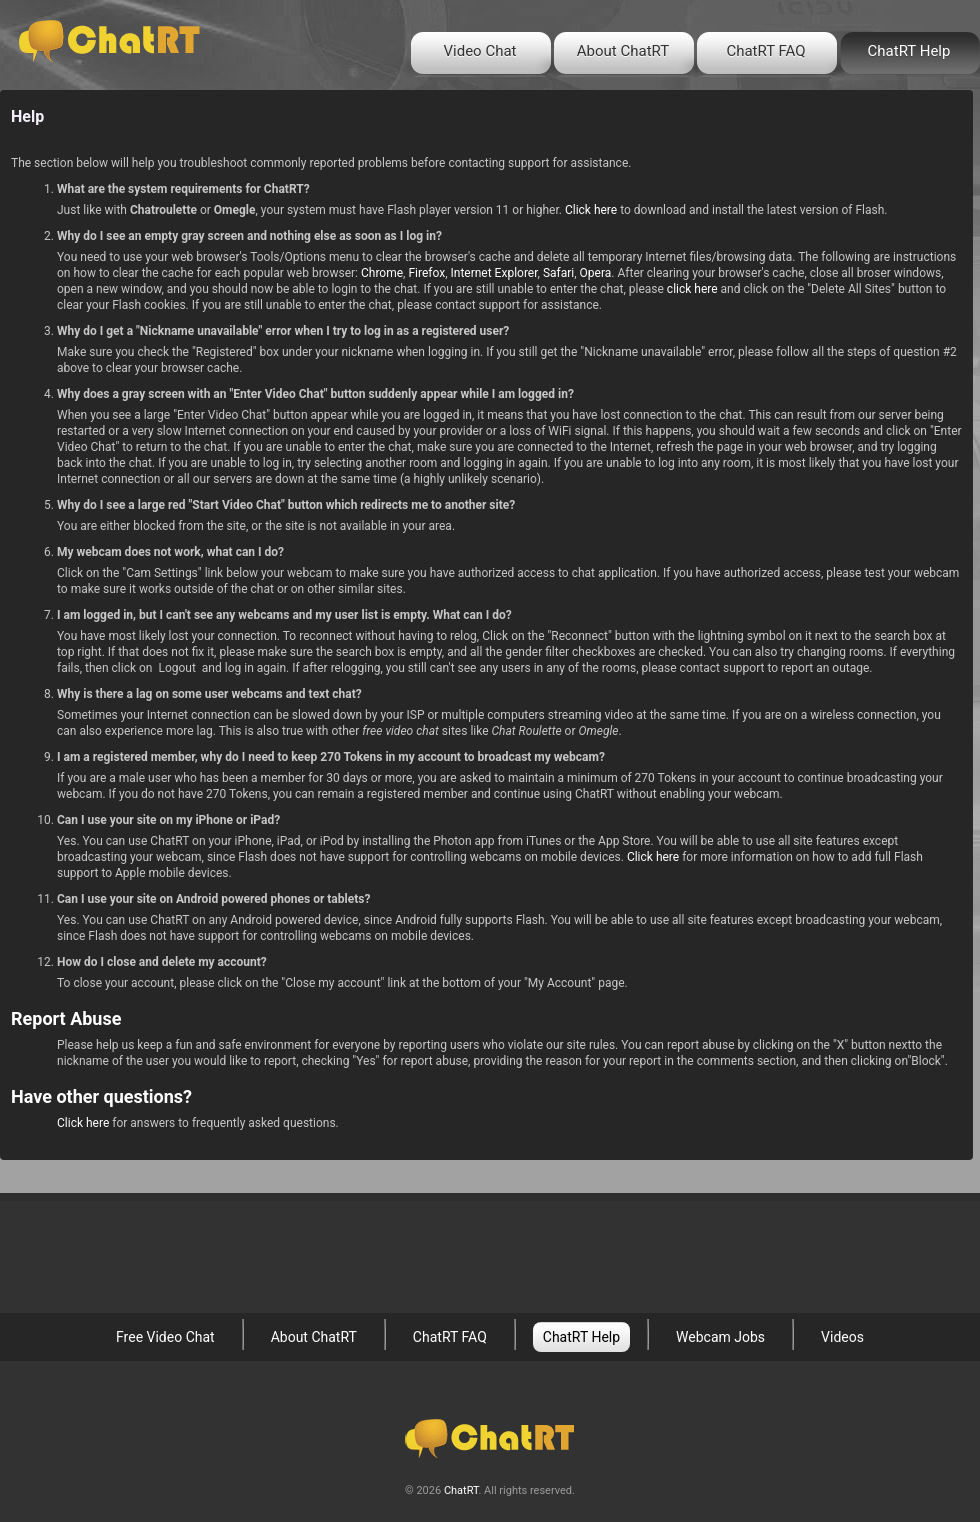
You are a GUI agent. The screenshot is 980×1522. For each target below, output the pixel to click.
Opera (596, 273)
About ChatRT (623, 51)
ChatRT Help (909, 51)
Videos (842, 1337)
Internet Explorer (493, 273)
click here (692, 289)
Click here (591, 210)
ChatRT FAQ (765, 51)
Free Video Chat (165, 1337)
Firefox (426, 273)
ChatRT (461, 1490)
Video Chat (480, 51)
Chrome (382, 273)
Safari (558, 273)
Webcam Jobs (720, 1337)
